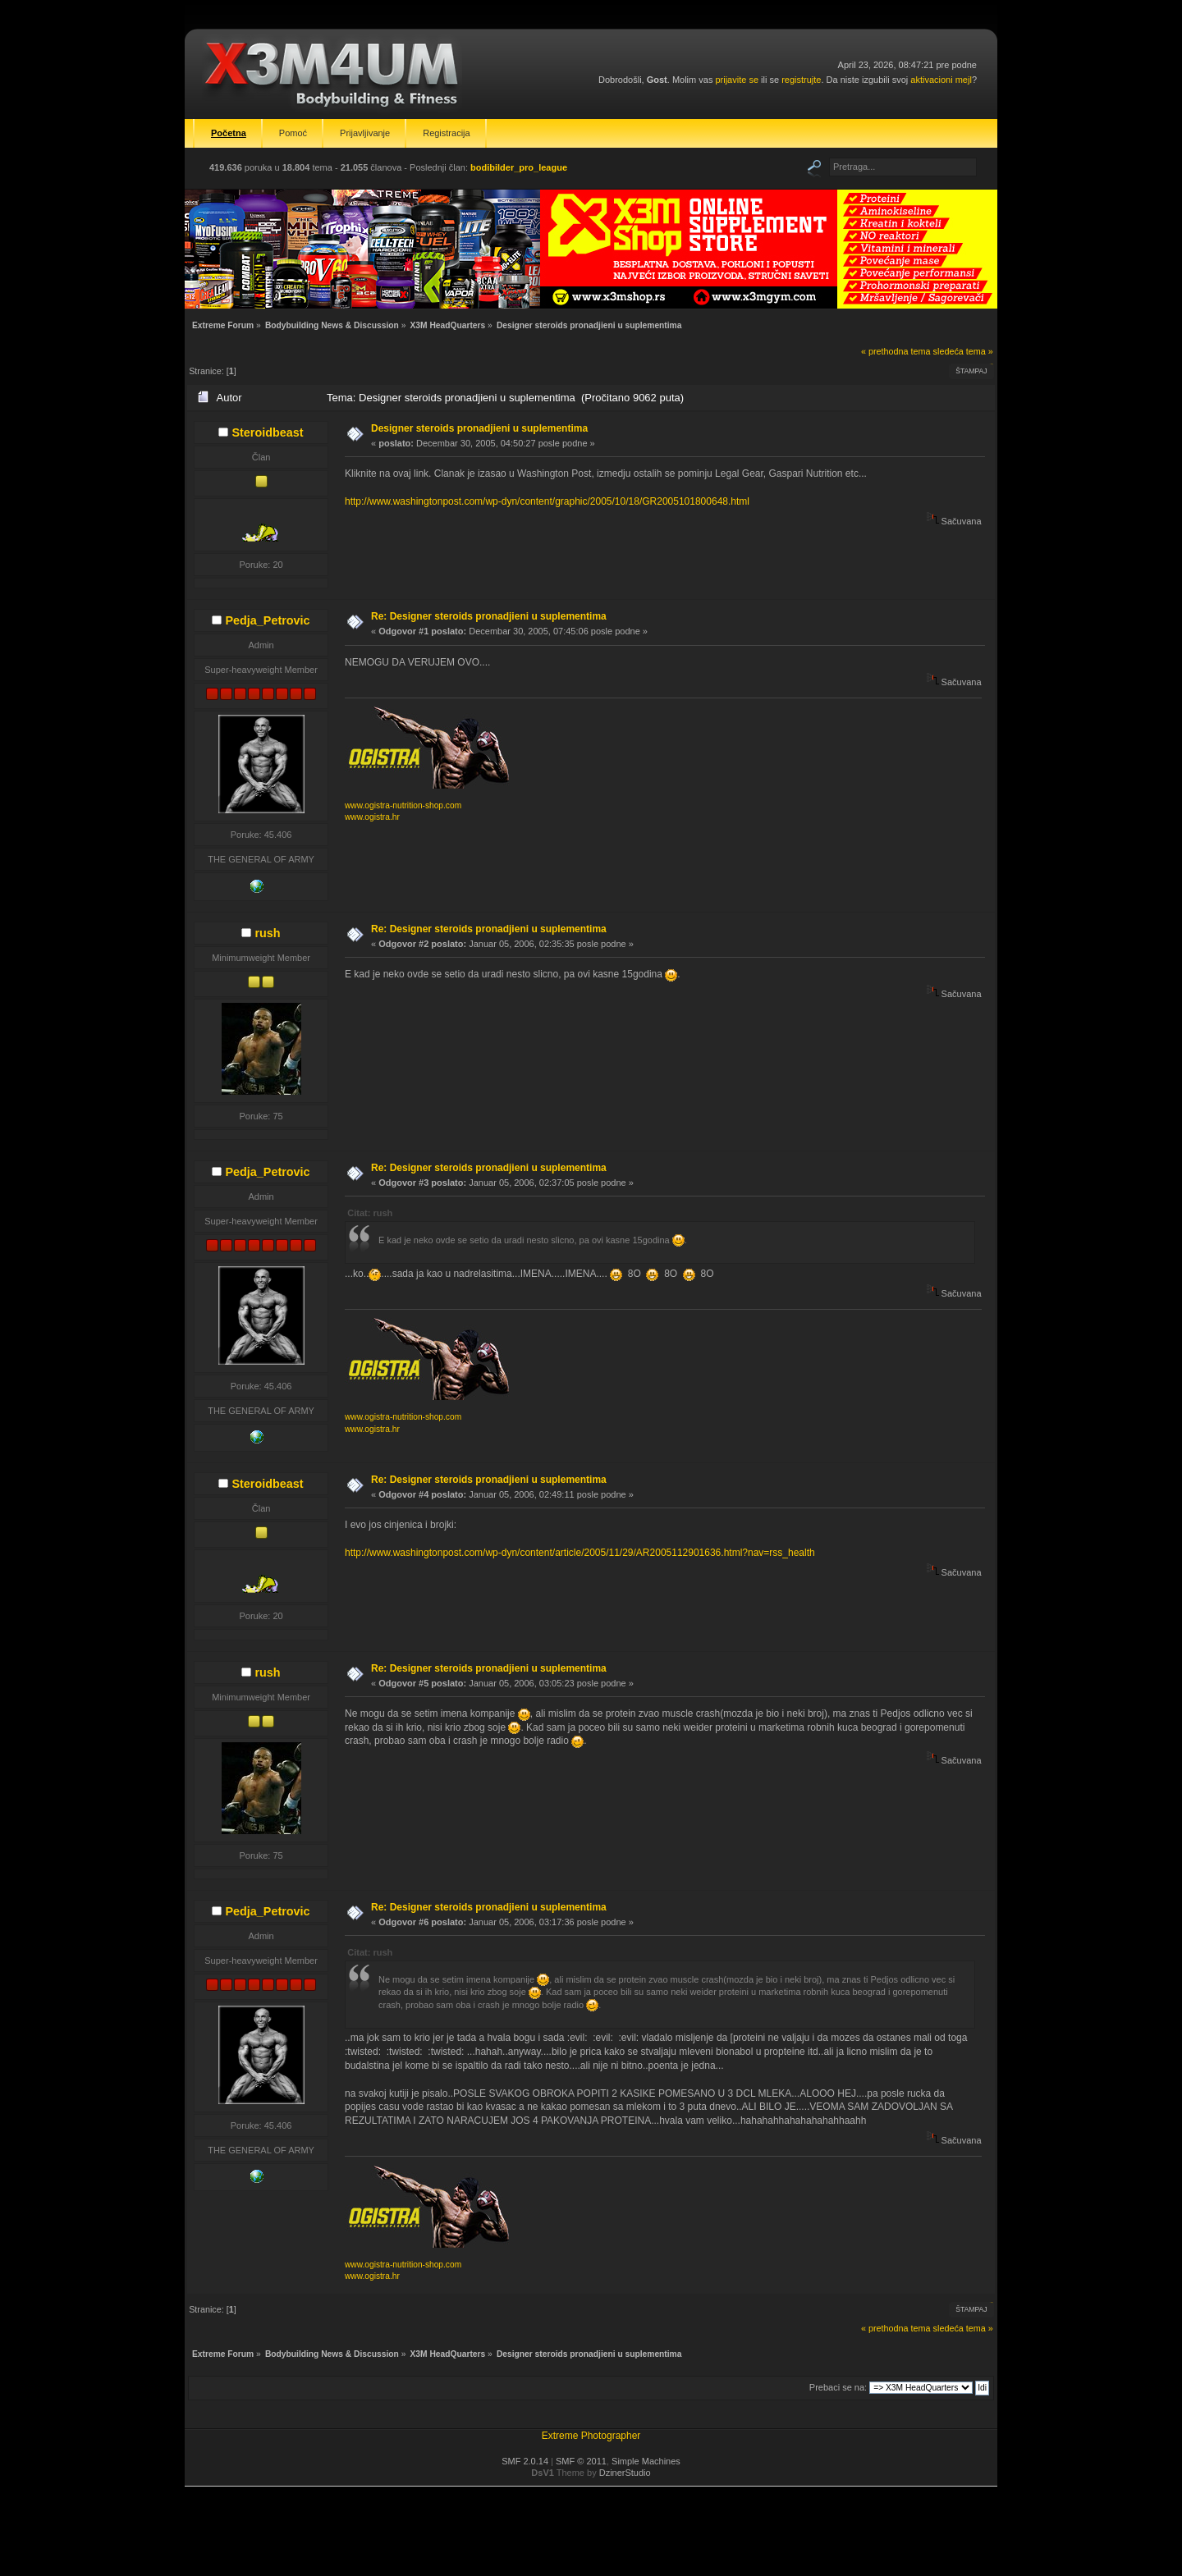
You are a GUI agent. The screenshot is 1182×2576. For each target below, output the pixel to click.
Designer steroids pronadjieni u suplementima (479, 428)
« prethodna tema (896, 351)
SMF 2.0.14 (525, 2461)
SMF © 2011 (581, 2461)
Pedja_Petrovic (267, 620)
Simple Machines (646, 2461)
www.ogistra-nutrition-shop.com (403, 805)
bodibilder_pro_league (518, 167)
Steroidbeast (267, 432)
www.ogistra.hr (372, 816)
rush (267, 933)
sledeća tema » (963, 351)
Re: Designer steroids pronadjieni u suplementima (489, 616)
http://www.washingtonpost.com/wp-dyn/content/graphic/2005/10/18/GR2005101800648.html (547, 501)
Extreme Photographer (591, 2435)
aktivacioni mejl (941, 80)
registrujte (801, 80)
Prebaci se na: (838, 2387)
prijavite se (736, 80)
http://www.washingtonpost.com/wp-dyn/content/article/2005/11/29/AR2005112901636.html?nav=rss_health (580, 1552)
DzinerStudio (625, 2473)
